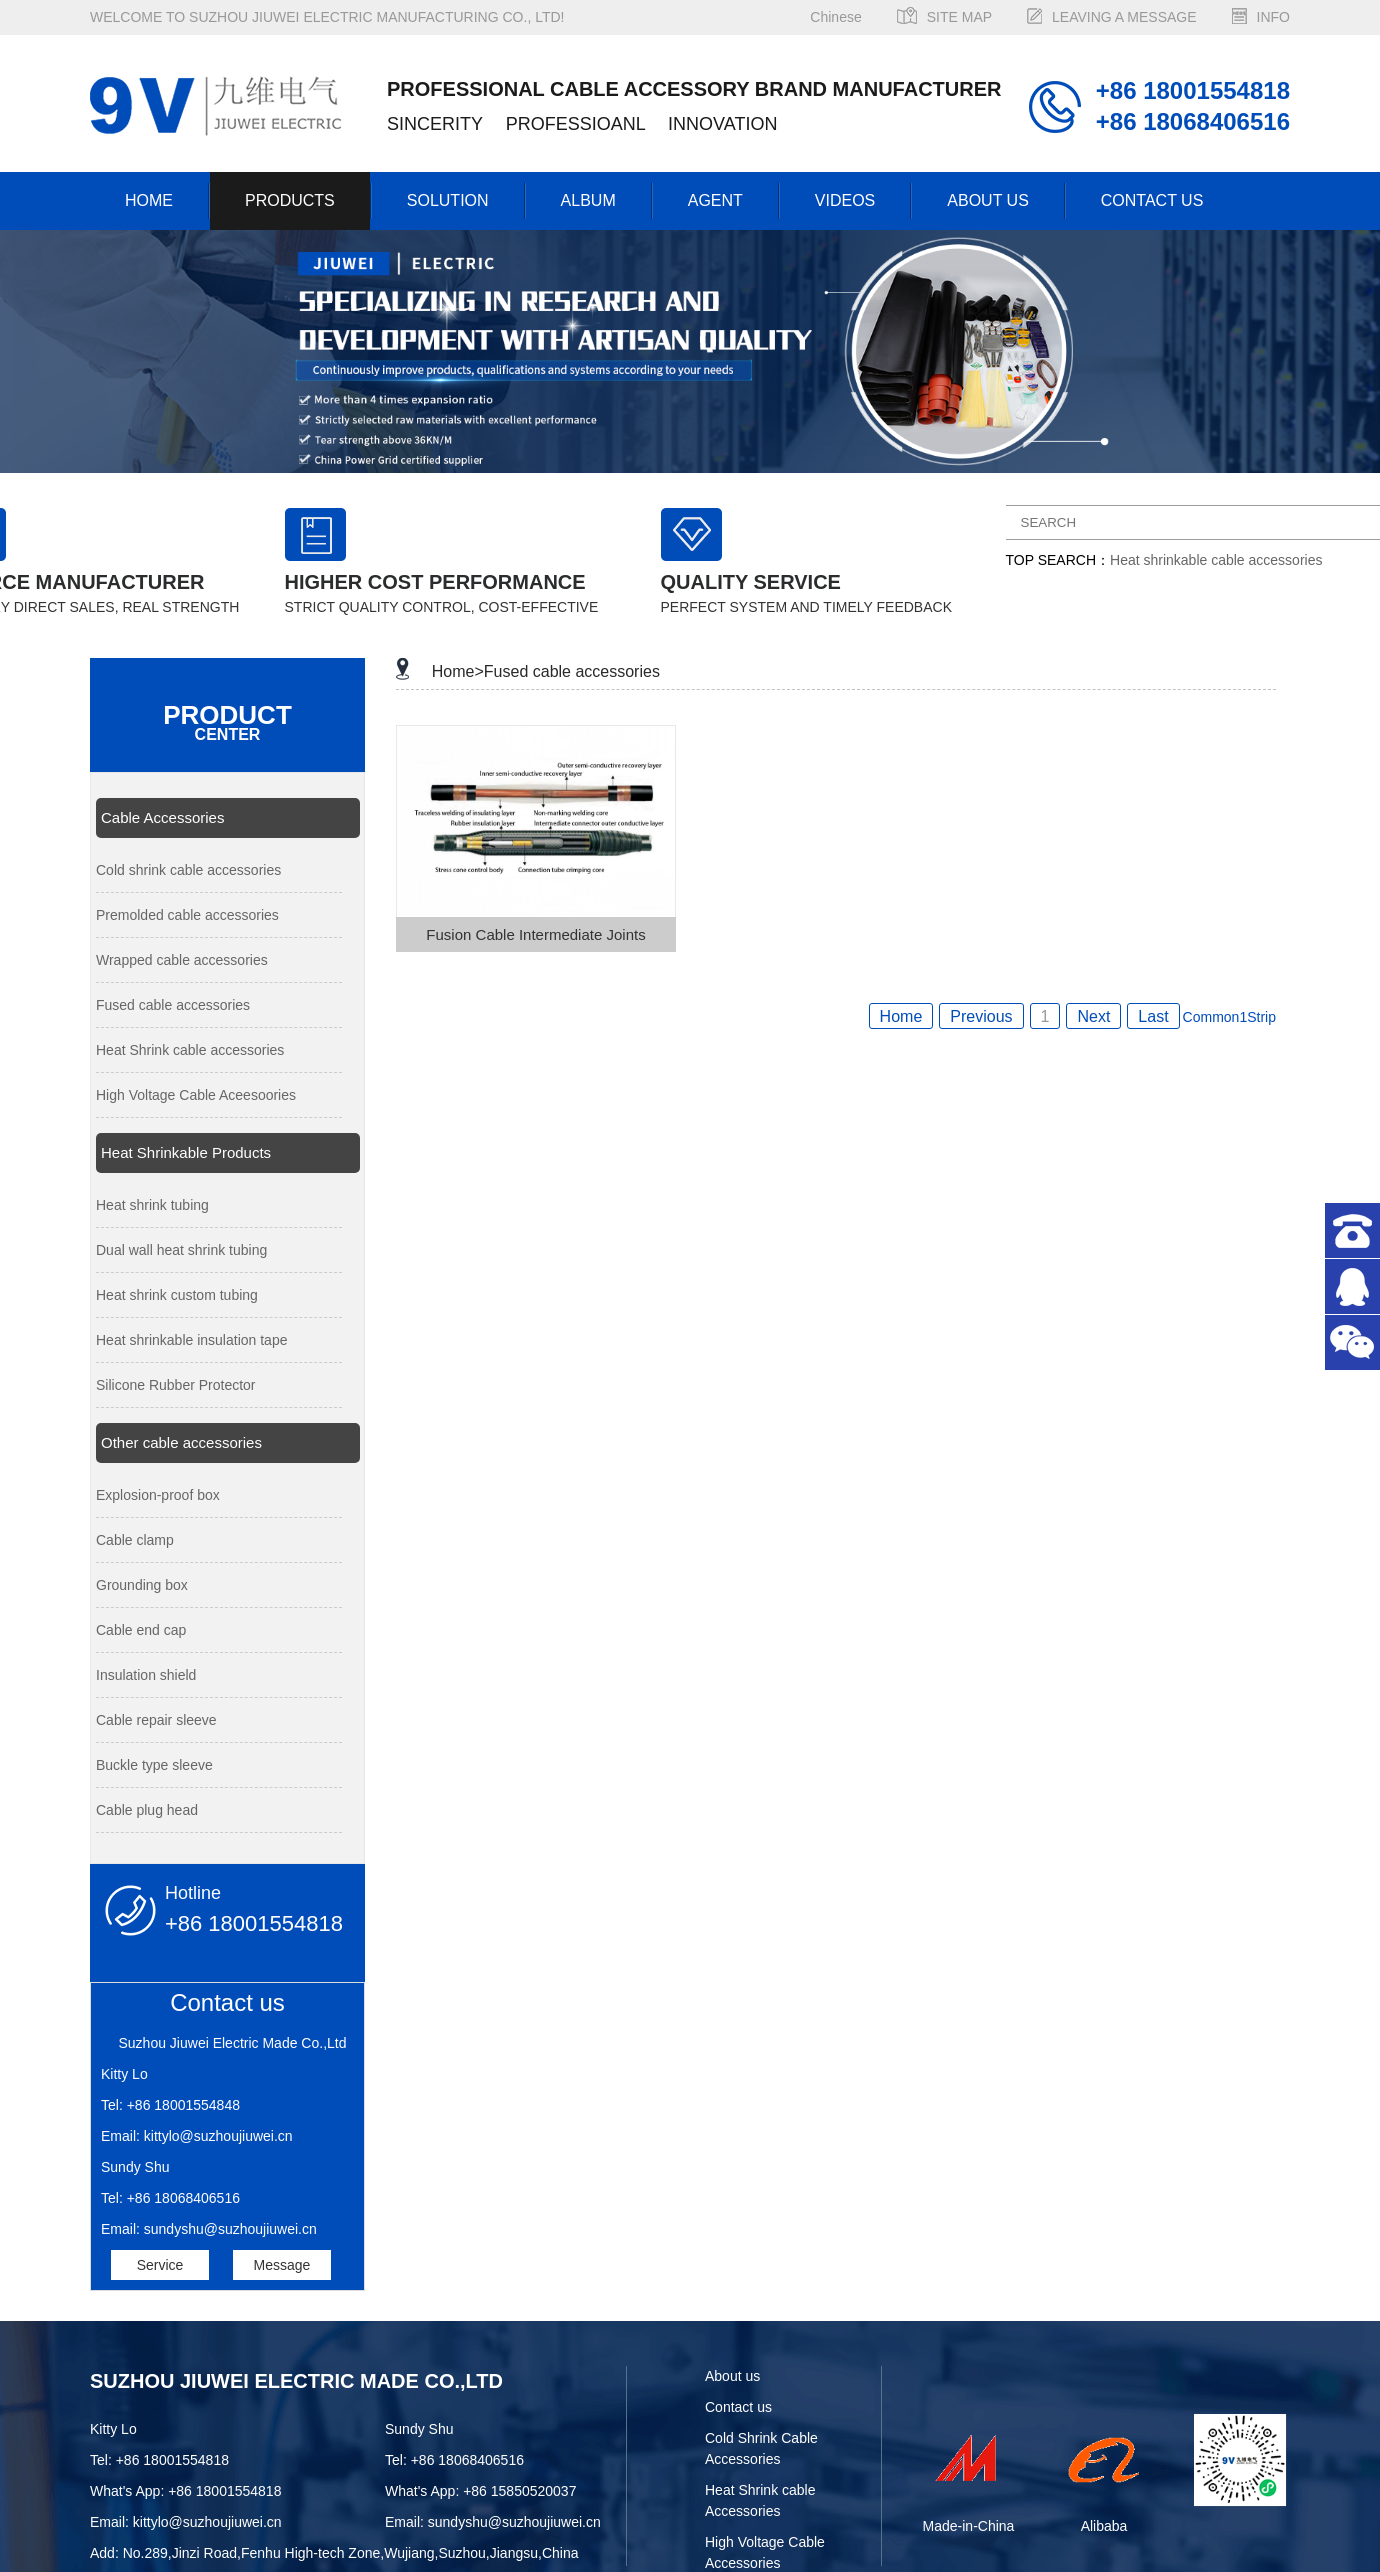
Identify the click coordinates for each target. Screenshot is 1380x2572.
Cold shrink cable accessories (188, 870)
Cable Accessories (162, 817)
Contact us (738, 2407)
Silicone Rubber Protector (176, 1385)
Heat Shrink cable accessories (190, 1050)
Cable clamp (135, 1540)
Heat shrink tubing (152, 1205)
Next (1093, 1016)
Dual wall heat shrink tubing (181, 1250)
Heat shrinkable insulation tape (191, 1340)
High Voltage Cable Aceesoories (196, 1095)
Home (901, 1016)
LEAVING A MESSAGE (1124, 17)
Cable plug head (147, 1810)
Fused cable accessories (173, 1005)
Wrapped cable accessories (182, 960)
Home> (458, 671)
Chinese (835, 17)
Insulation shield (146, 1675)
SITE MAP (959, 17)
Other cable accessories (181, 1442)
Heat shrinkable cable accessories (1216, 560)
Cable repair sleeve (156, 1720)
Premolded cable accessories (187, 915)
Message (281, 2265)
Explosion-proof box (158, 1495)
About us (732, 2376)
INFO (1273, 17)
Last (1153, 1016)
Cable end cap (141, 1630)
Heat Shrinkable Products (186, 1152)
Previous (981, 1016)
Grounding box (142, 1585)
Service (160, 2265)
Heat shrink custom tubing (177, 1295)
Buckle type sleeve (154, 1765)
